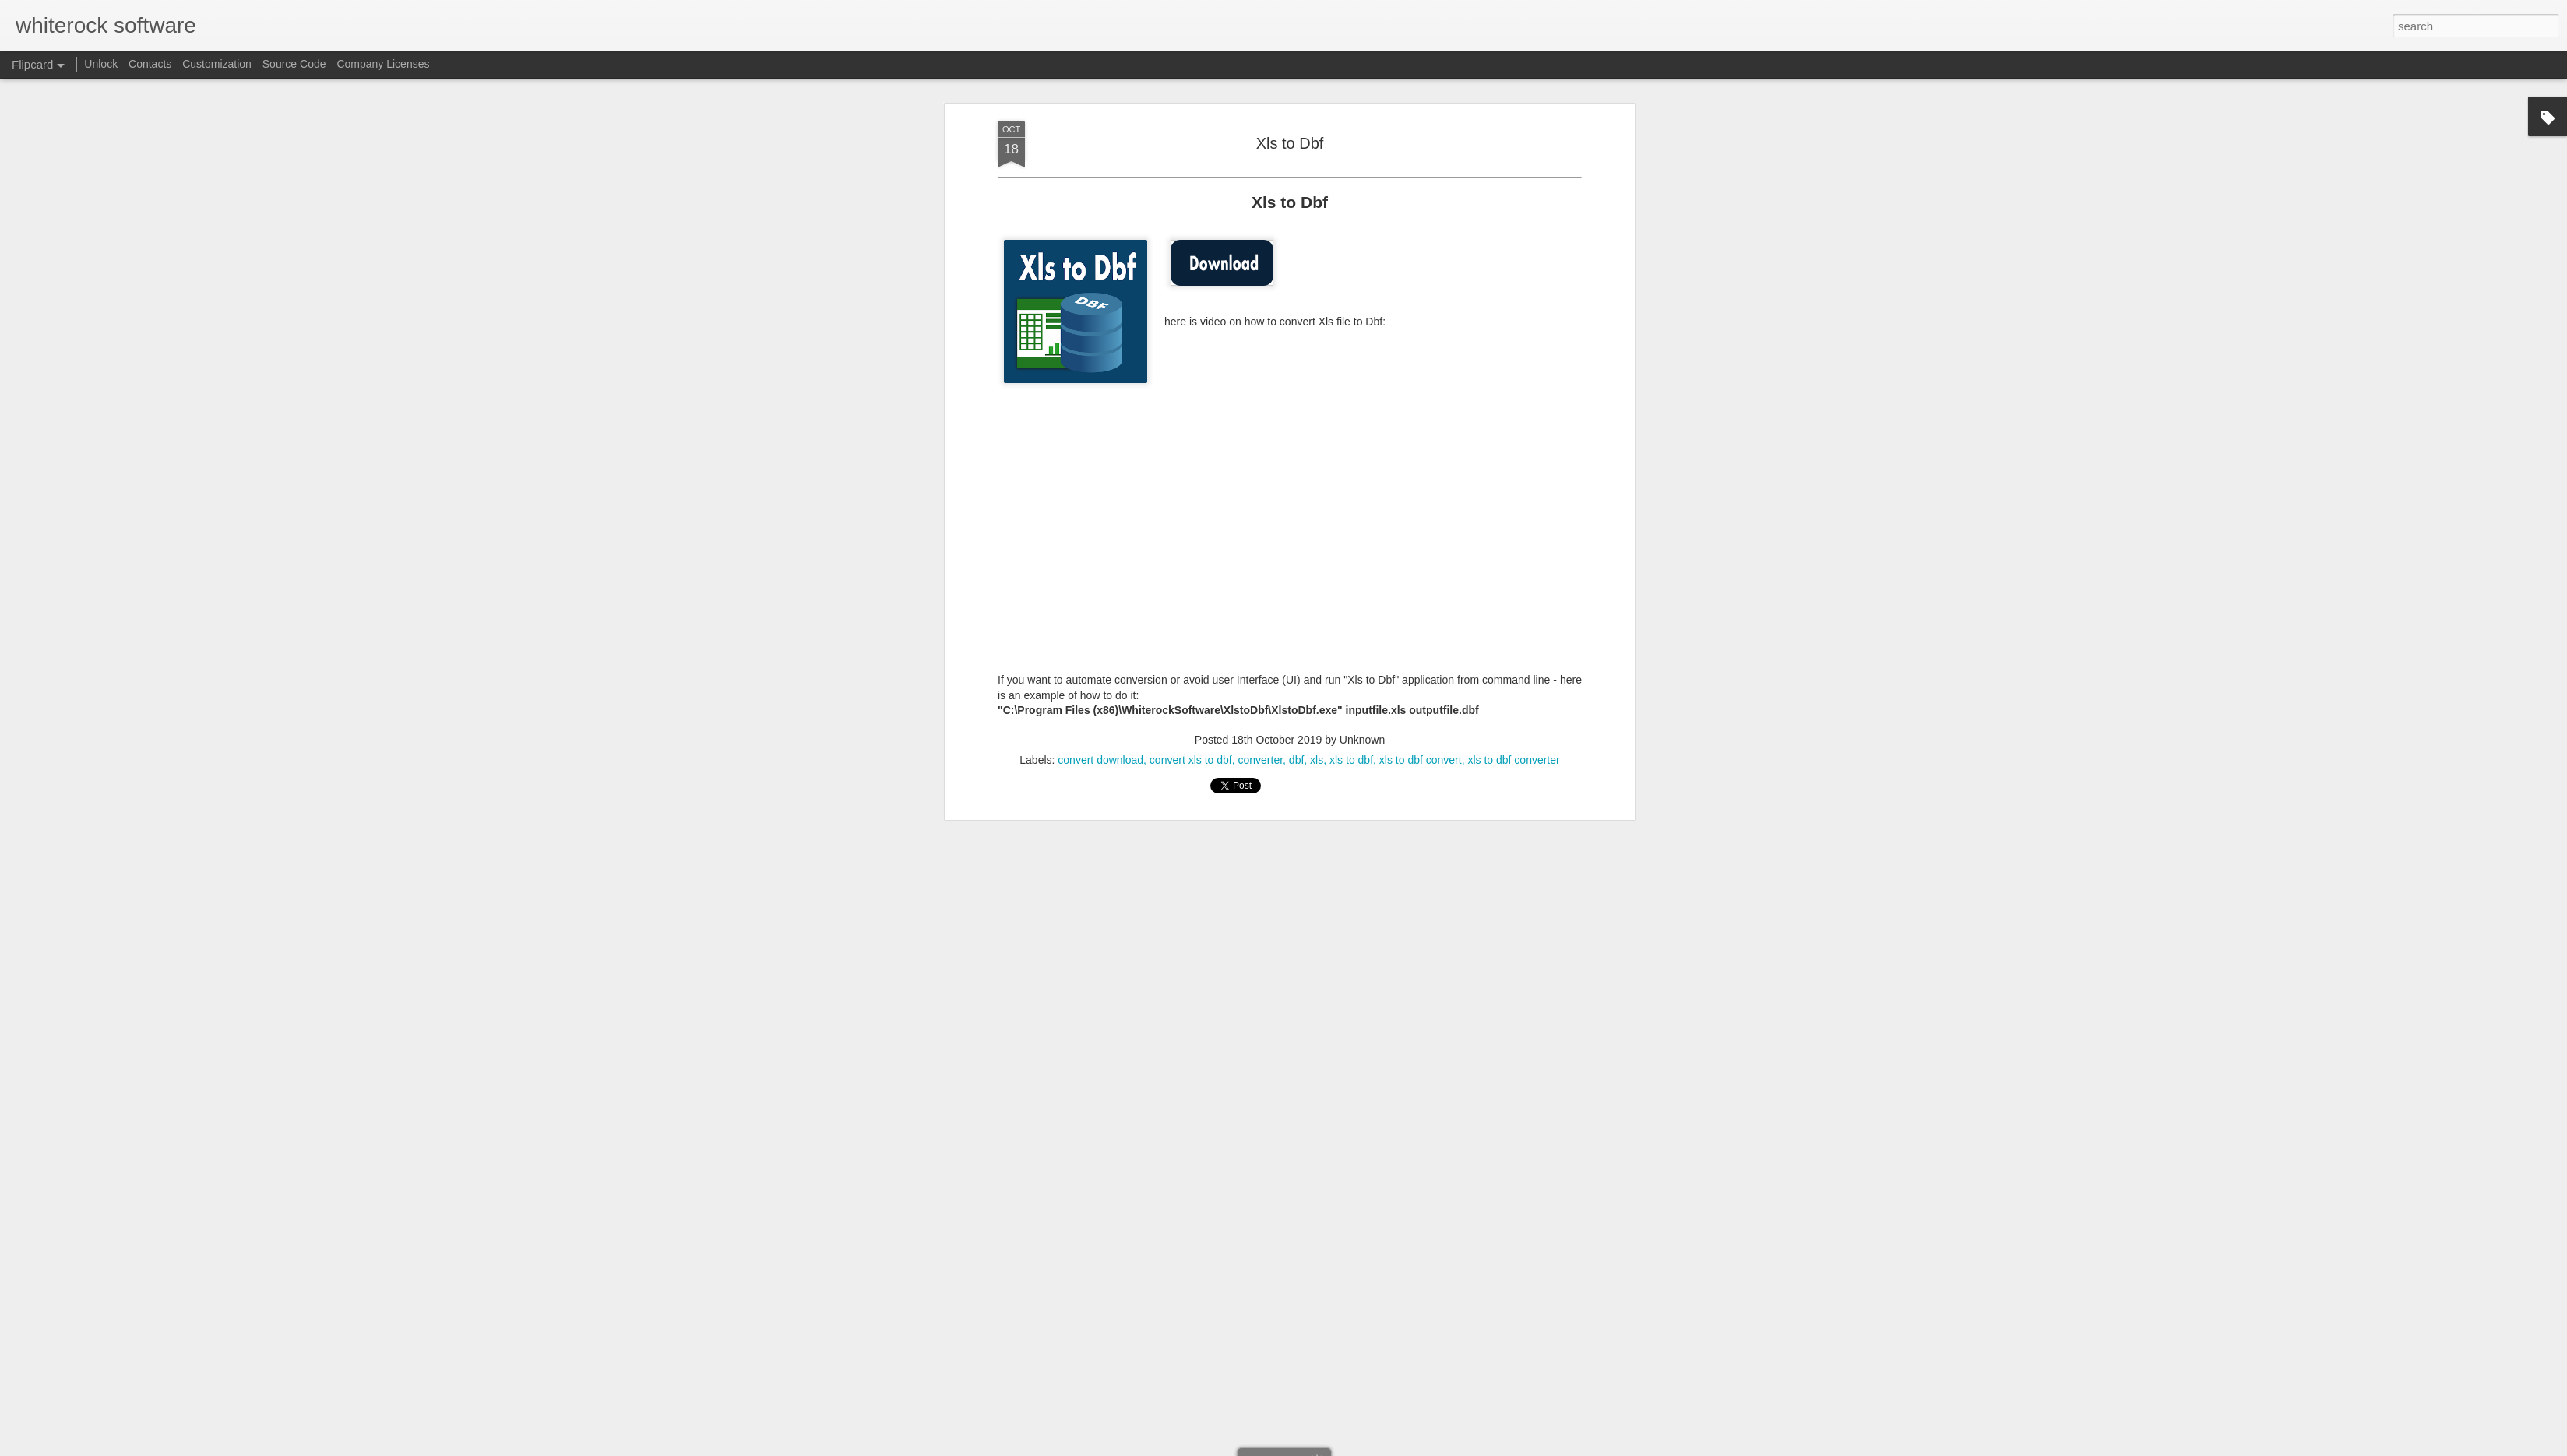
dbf (1296, 758)
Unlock (101, 64)
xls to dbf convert (1420, 758)
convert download (1100, 758)
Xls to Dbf (1290, 141)
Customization (217, 64)
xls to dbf (1351, 758)
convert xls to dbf (1191, 758)
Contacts (150, 64)
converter (1260, 758)
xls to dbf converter (1513, 758)
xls (1316, 758)
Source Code (294, 64)
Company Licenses (382, 64)
